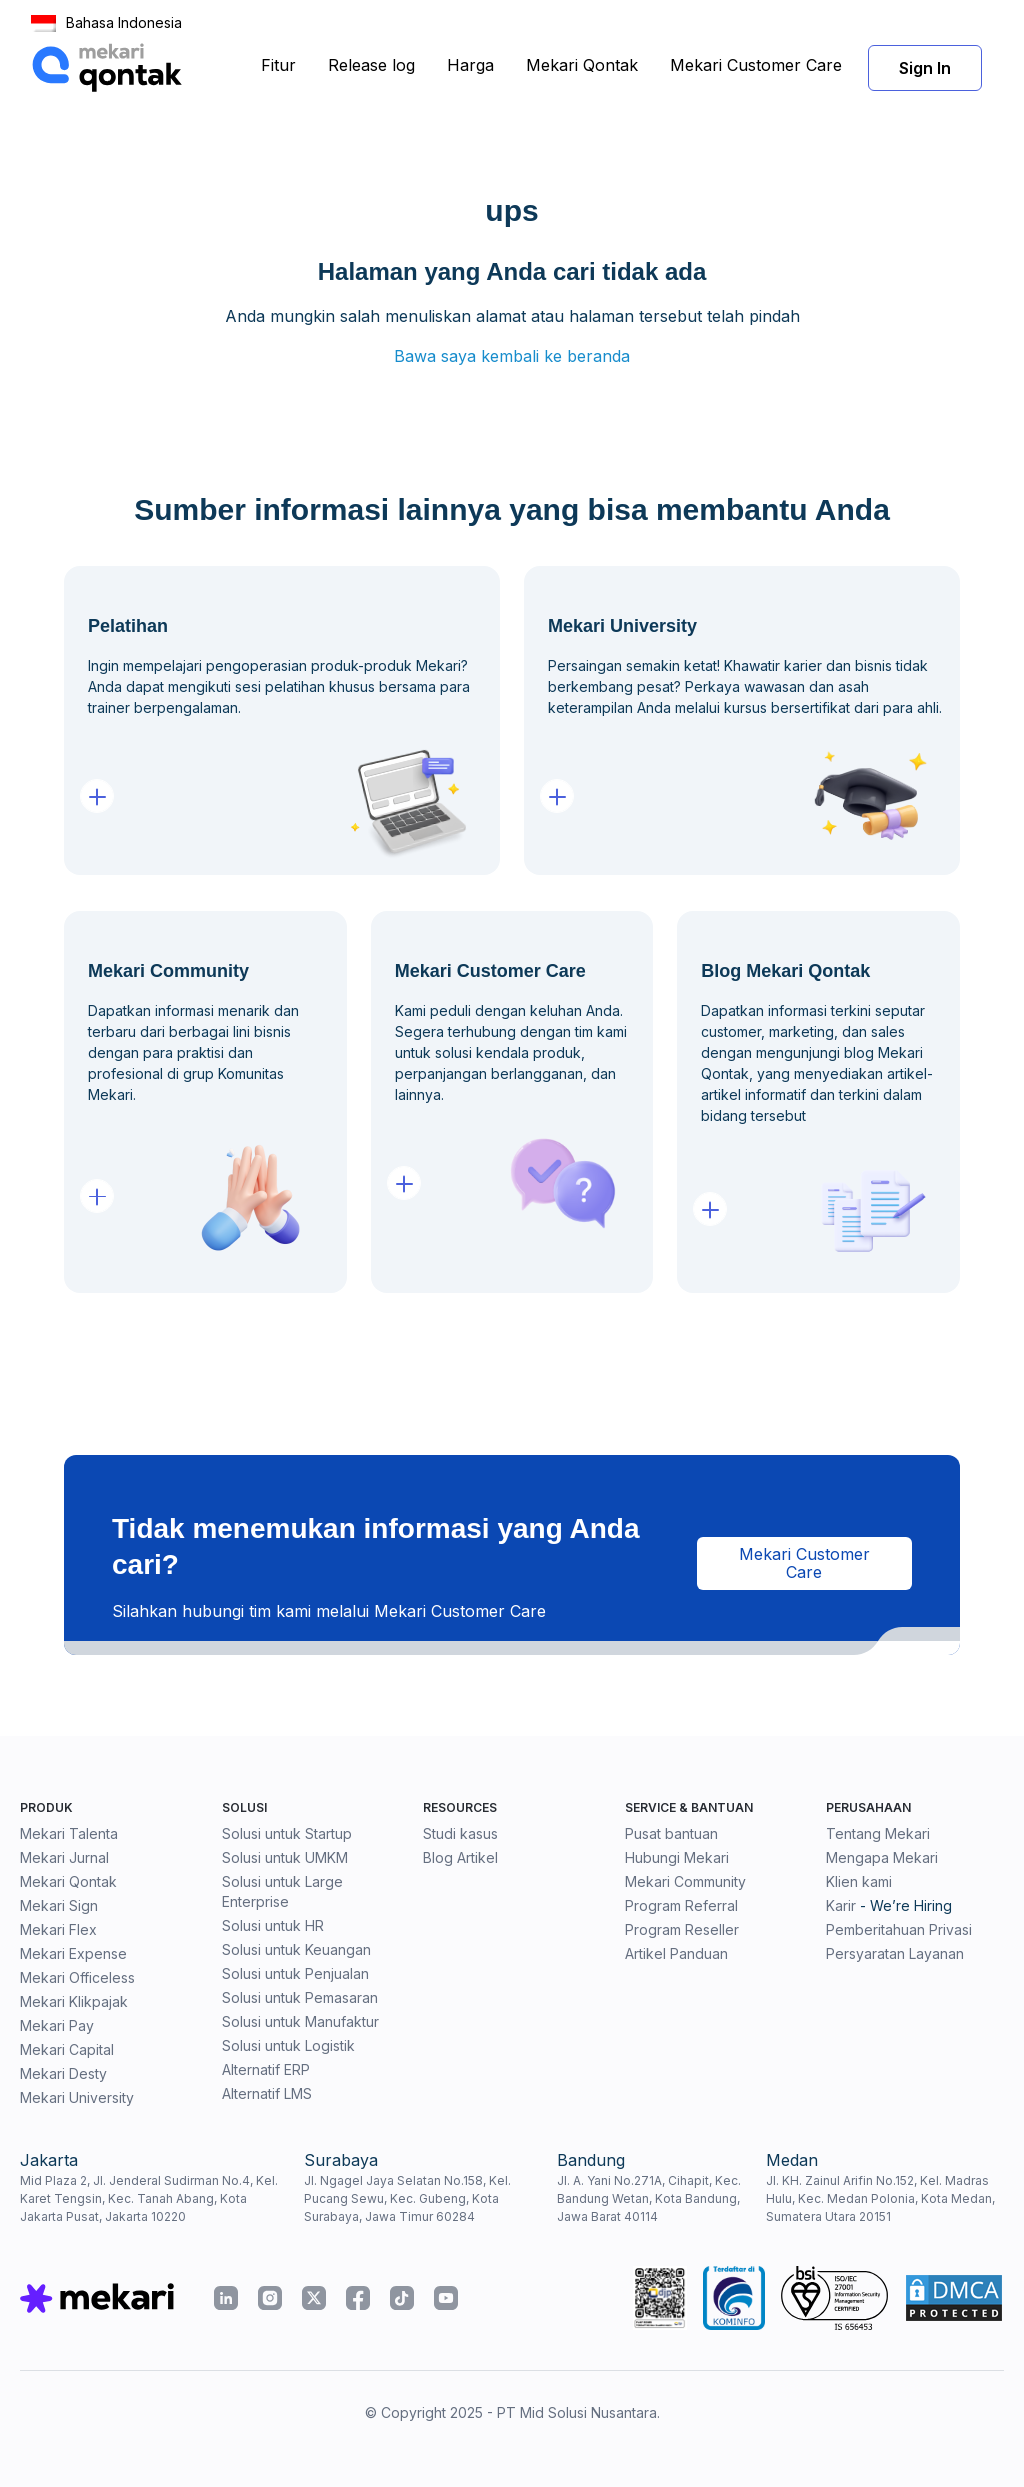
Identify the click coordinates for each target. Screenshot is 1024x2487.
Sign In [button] (925, 68)
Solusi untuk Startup (287, 1833)
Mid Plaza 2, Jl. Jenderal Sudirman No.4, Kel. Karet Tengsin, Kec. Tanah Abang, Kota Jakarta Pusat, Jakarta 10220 (149, 2198)
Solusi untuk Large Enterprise (282, 1891)
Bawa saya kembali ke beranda (512, 356)
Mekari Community (685, 1881)
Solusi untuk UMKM (285, 1857)
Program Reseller (682, 1929)
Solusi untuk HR (273, 1925)
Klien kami (859, 1881)
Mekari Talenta (69, 1833)
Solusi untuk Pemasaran (300, 1997)
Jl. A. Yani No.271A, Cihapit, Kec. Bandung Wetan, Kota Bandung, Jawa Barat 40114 (649, 2198)
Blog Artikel (460, 1857)
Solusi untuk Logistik (288, 2045)
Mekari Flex (58, 1929)
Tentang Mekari (878, 1833)
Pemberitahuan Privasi (899, 1929)
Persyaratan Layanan (895, 1953)
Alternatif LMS (267, 2093)
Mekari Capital (67, 2049)
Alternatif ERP (266, 2069)
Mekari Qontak (582, 65)
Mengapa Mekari (882, 1857)
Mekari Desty (63, 2073)
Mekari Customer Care (756, 65)
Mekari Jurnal (64, 1857)
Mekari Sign (59, 1905)
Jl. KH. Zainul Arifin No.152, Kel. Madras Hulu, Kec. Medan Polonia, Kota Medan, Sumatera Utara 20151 (880, 2198)
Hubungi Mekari (677, 1857)
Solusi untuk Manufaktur (300, 2021)
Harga (470, 65)
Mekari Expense (73, 1953)
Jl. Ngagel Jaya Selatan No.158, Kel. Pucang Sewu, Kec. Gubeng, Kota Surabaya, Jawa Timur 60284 (407, 2198)
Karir (841, 1905)
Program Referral (681, 1905)
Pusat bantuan (671, 1833)
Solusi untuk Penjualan (295, 1973)
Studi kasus (460, 1833)
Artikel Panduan (676, 1953)
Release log (371, 65)
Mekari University (77, 2097)
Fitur (278, 65)
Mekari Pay (57, 2025)
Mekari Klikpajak (74, 2001)
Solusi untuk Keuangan (296, 1949)
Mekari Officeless (77, 1977)
